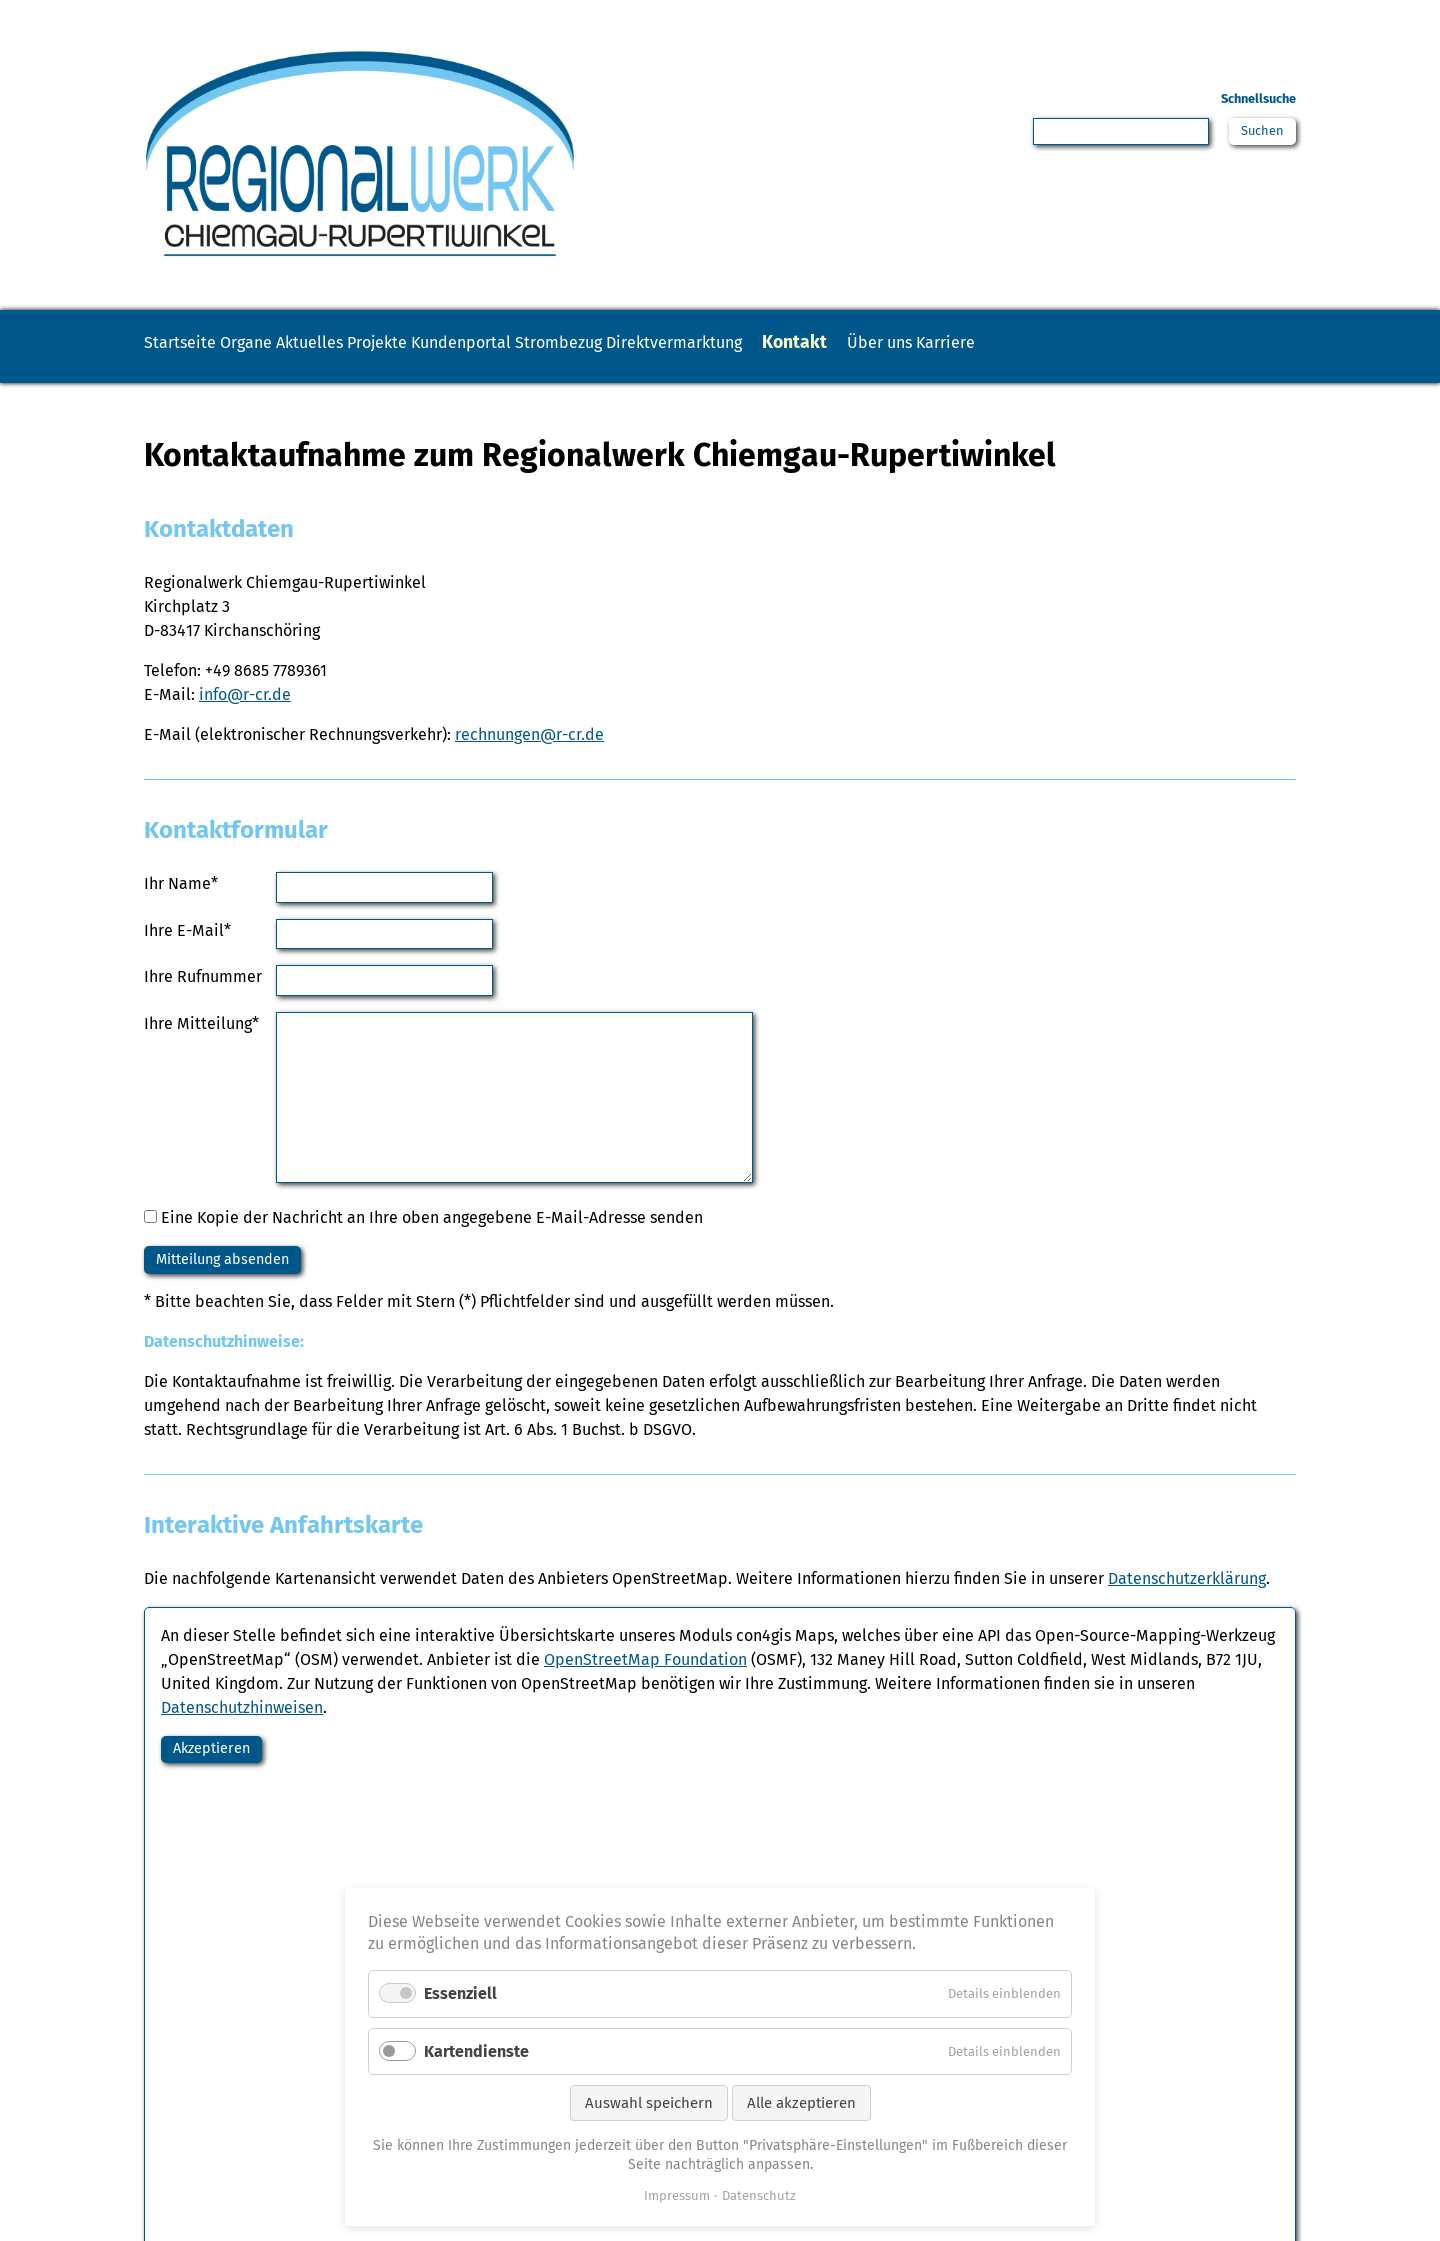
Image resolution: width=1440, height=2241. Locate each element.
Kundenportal (634, 342)
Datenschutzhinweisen (242, 1738)
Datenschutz (759, 2195)
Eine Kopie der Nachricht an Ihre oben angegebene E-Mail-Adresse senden (432, 1244)
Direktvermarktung (931, 342)
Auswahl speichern (649, 2103)
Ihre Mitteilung (201, 1048)
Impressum (677, 2195)
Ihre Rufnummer (203, 1002)
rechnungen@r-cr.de (529, 760)
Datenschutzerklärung (1187, 1609)
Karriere (193, 376)
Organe (303, 342)
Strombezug (772, 342)
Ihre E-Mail (187, 955)
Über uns (1179, 342)
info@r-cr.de (245, 720)
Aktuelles (404, 342)
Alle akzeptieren (801, 2103)
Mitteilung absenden (235, 1288)
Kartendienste (476, 2051)
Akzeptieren (220, 1782)
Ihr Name (181, 908)
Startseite (199, 342)
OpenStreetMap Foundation (645, 1690)
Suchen (1258, 133)
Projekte (510, 342)
